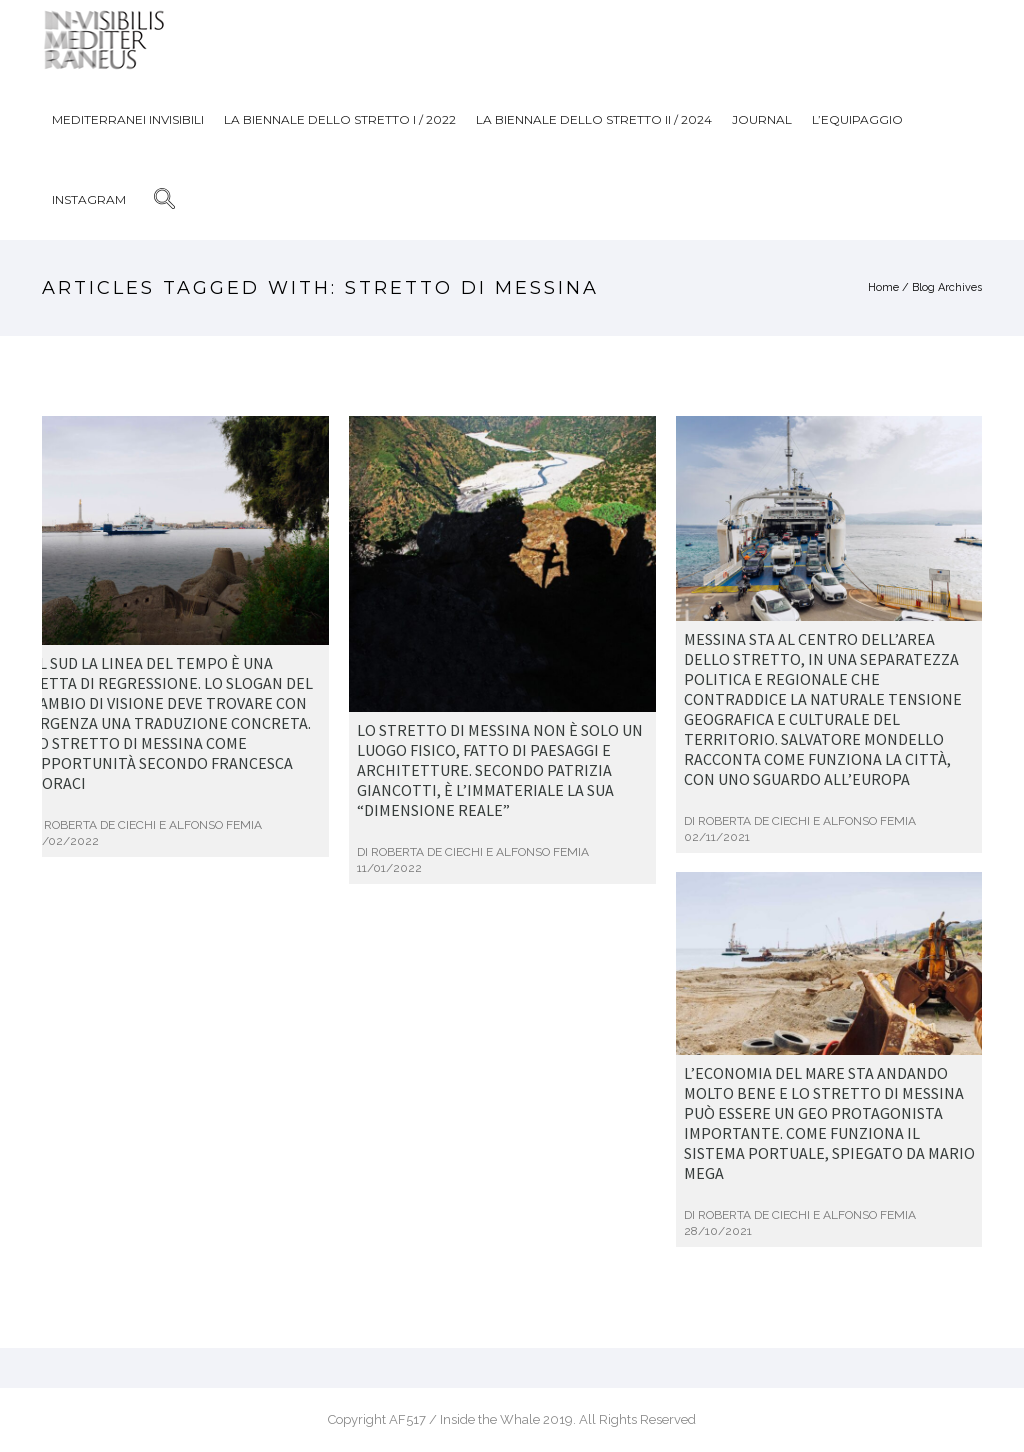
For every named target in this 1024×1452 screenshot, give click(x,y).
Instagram (89, 199)
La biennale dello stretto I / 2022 (340, 119)
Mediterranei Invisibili (128, 119)
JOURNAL (762, 119)
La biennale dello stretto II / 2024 (594, 119)
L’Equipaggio (857, 119)
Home (883, 287)
